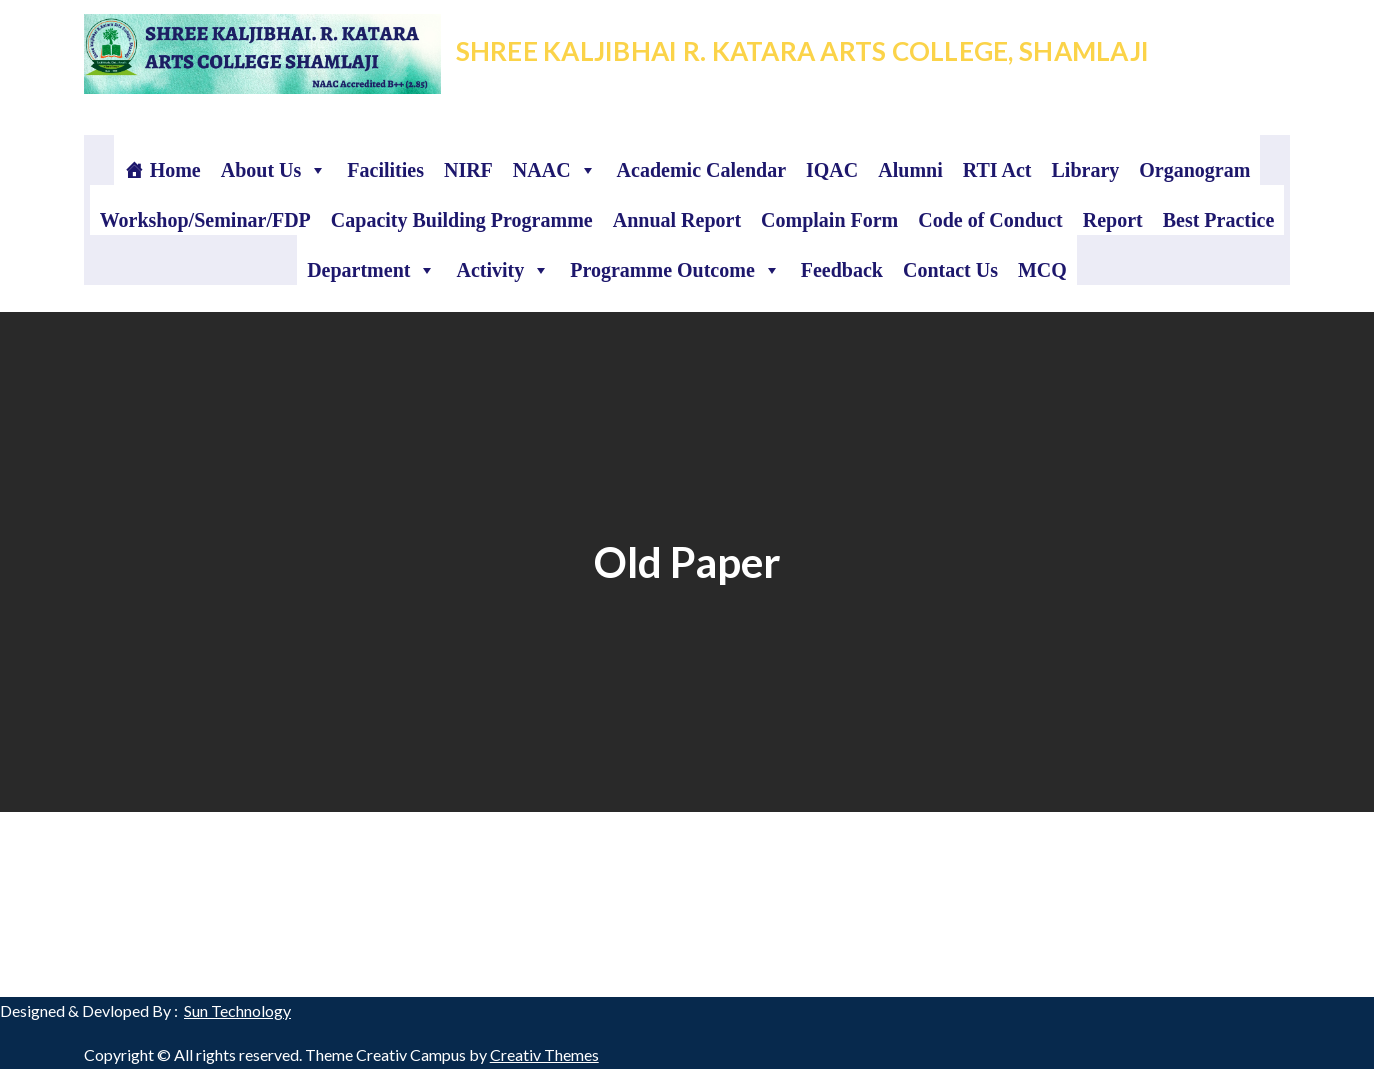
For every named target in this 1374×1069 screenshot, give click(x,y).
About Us (274, 170)
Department (371, 270)
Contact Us (950, 270)
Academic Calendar (701, 170)
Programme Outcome (675, 270)
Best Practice (1219, 220)
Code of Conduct (990, 220)
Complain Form (829, 220)
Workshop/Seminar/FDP (205, 220)
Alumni (910, 170)
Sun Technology (237, 1010)
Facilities (385, 170)
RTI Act (997, 170)
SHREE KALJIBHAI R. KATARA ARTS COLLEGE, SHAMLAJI (802, 51)
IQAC (832, 170)
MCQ (1042, 270)
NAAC (555, 170)
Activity (503, 270)
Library (1085, 170)
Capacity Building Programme (462, 220)
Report (1113, 220)
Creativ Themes (544, 1054)
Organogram (1194, 170)
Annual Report (677, 220)
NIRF (468, 170)
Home (175, 170)
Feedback (842, 270)
